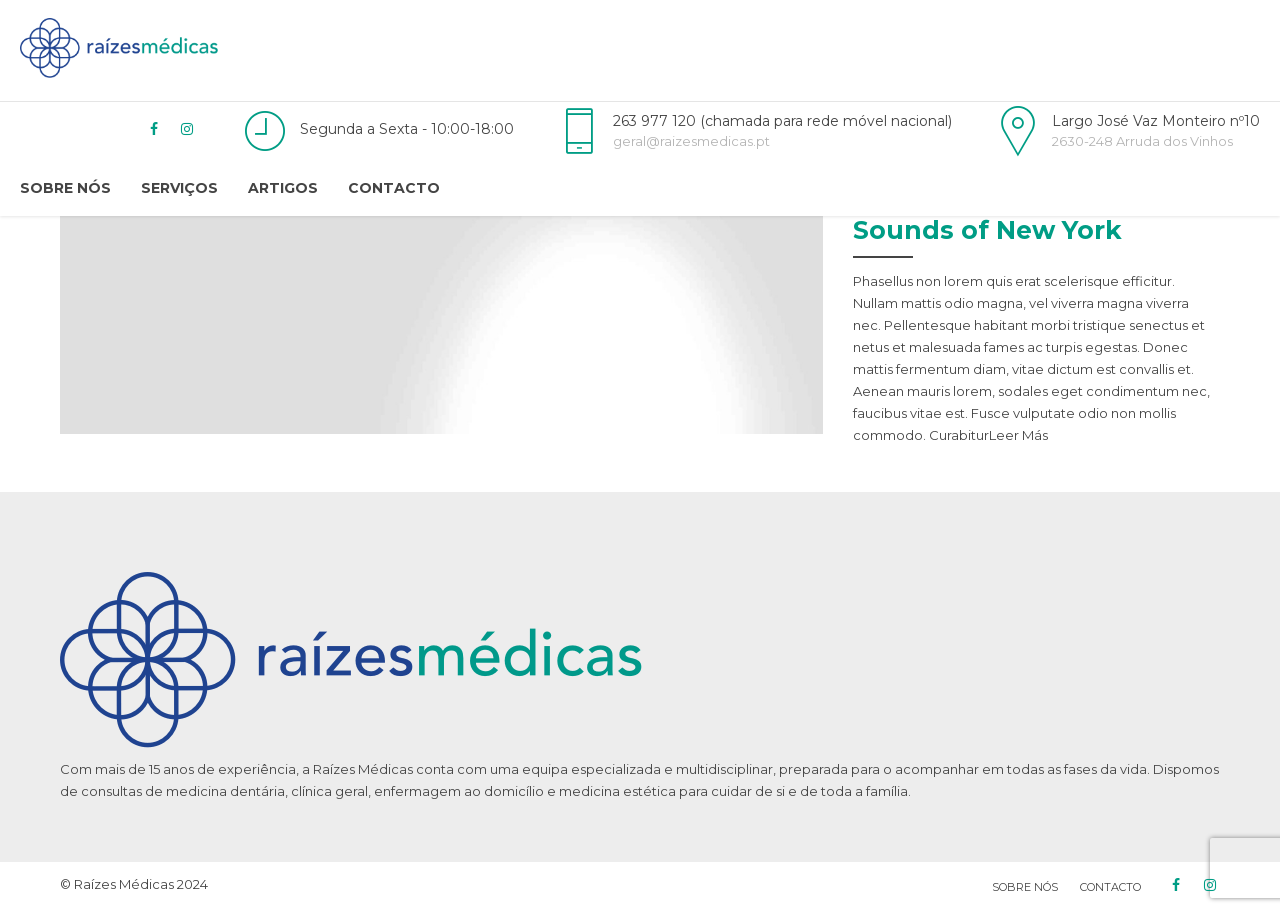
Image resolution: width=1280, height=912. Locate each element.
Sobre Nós (65, 188)
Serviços (179, 188)
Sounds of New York (987, 230)
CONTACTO (1110, 887)
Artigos (283, 188)
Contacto (394, 188)
